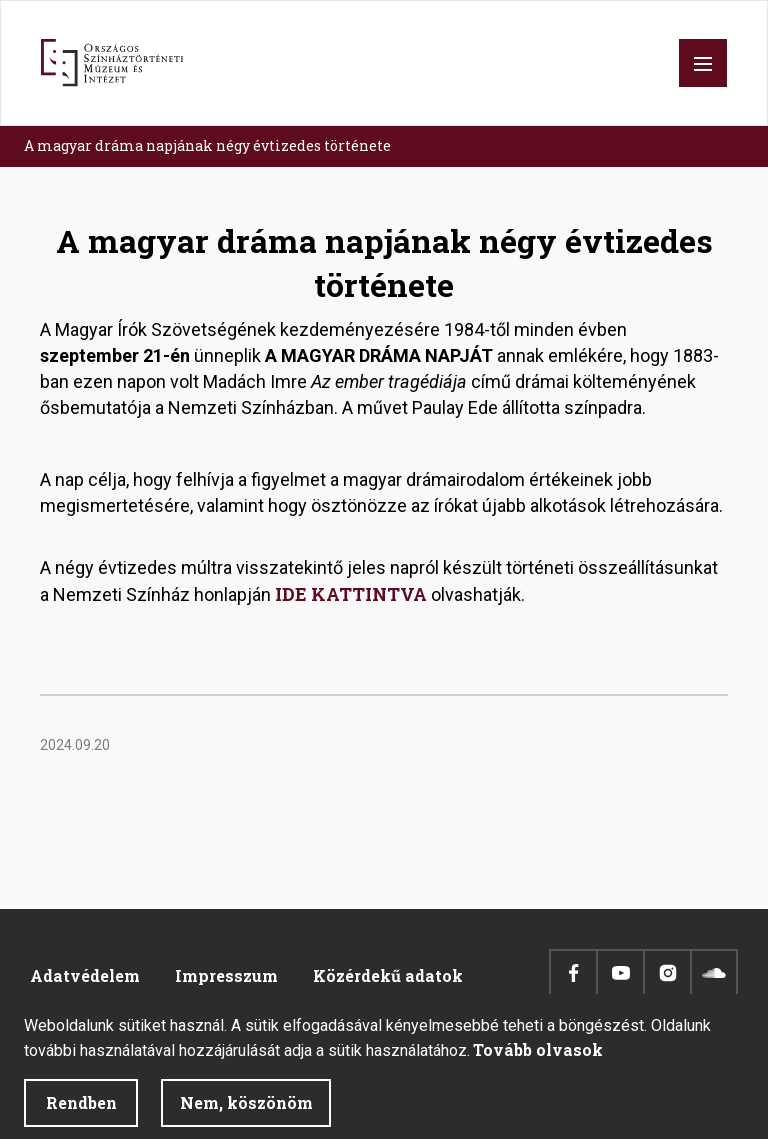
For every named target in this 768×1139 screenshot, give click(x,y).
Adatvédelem (85, 975)
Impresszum (226, 975)
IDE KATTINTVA (351, 594)
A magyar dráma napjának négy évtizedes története (207, 145)
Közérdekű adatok (388, 975)
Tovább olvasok (538, 1062)
